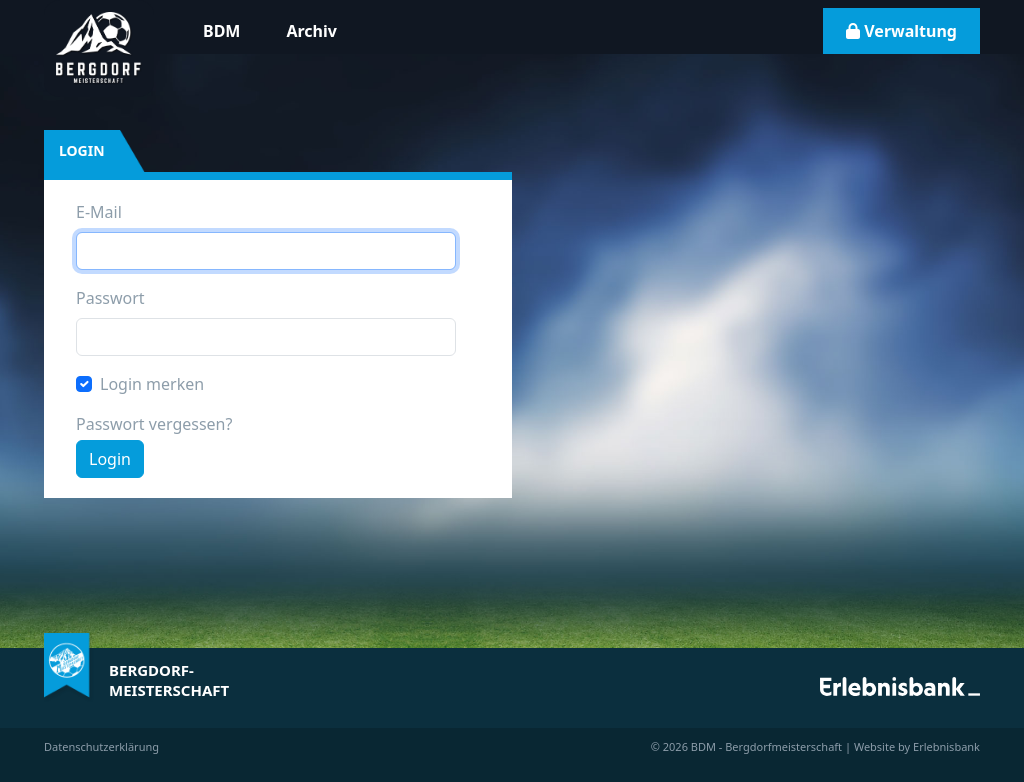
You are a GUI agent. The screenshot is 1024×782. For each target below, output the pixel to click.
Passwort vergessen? (154, 424)
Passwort (110, 298)
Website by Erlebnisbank (917, 746)
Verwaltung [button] (901, 31)
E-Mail (99, 212)
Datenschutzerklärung (101, 746)
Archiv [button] (311, 31)
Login (110, 459)
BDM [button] (221, 31)
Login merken (152, 384)
